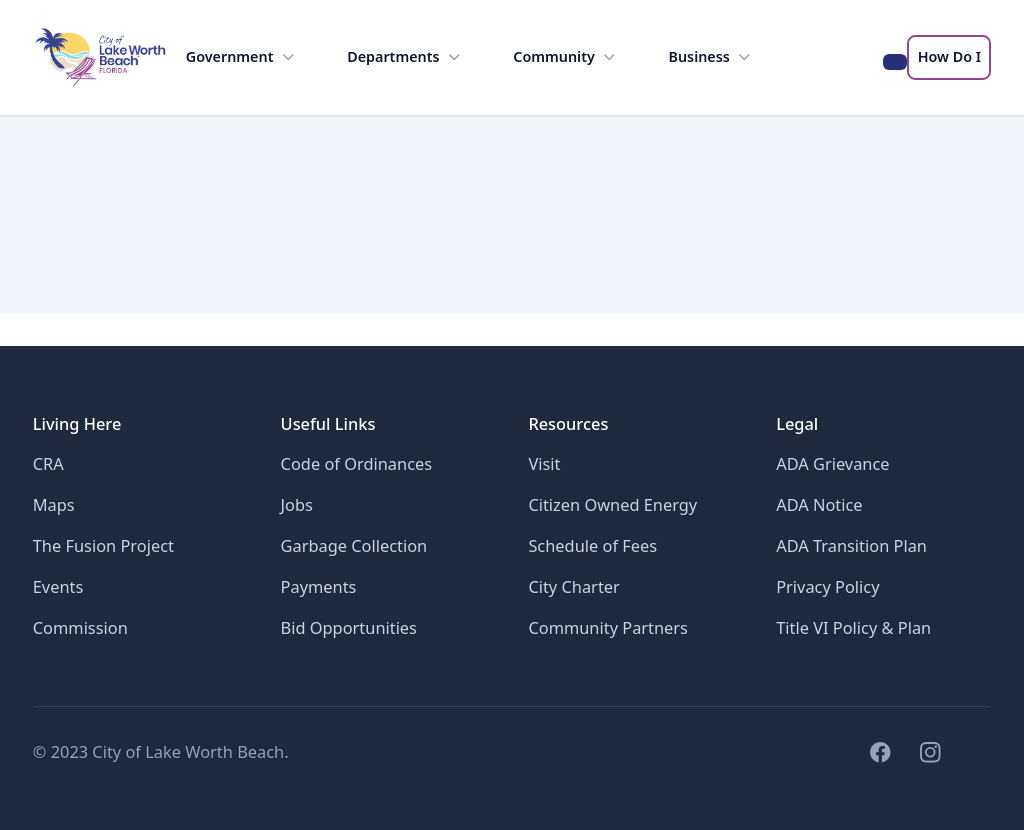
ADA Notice (819, 504)
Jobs (297, 504)
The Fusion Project (103, 545)
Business (712, 57)
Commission (80, 627)
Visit (544, 463)
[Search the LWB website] (895, 62)
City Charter (573, 586)
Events (58, 586)
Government (242, 57)
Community (566, 57)
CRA (48, 463)
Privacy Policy (827, 586)
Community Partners (608, 627)
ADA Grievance (832, 463)
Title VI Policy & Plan (853, 627)
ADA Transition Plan (851, 545)
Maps (54, 504)
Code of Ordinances (357, 463)
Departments (405, 57)
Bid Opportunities (349, 627)
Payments (319, 586)
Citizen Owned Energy (612, 504)
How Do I (949, 56)
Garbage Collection (354, 545)
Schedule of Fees (592, 545)
